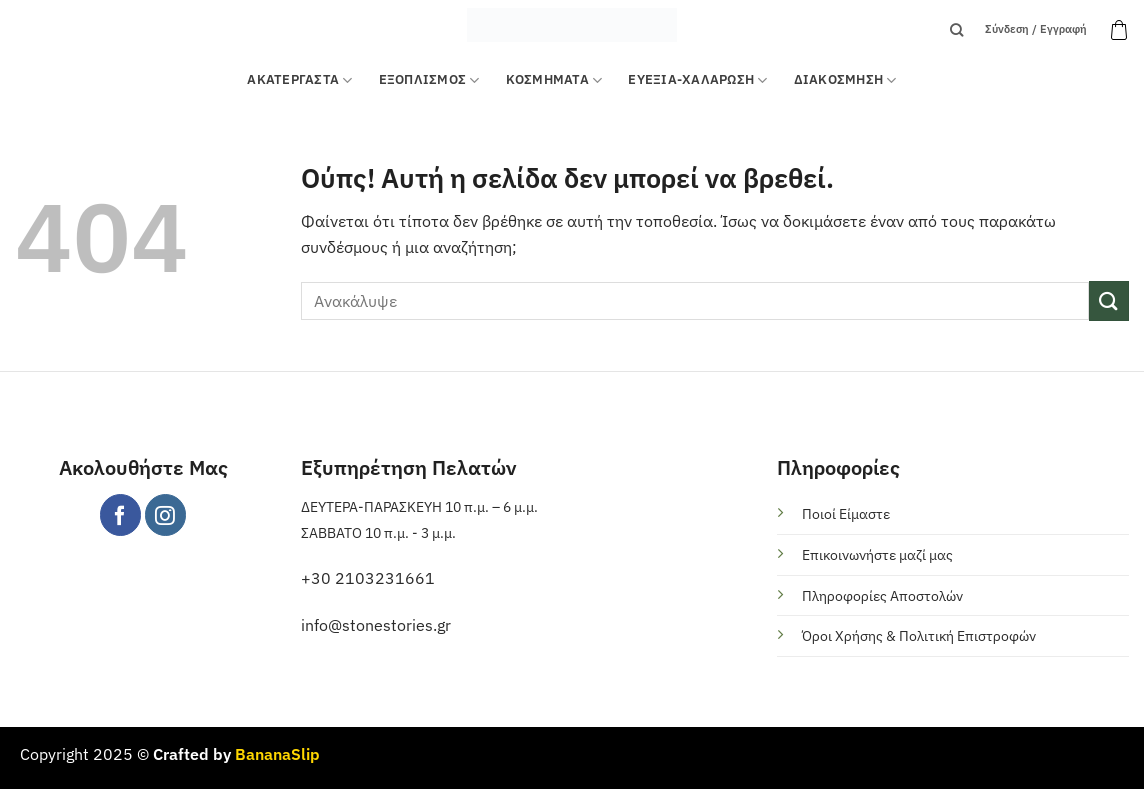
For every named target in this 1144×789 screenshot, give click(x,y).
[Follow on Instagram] (165, 514)
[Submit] (1109, 300)
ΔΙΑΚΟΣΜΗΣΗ (845, 80)
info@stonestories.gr (376, 625)
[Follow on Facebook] (120, 514)
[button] (1119, 30)
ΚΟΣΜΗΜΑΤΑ (554, 80)
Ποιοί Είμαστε (846, 513)
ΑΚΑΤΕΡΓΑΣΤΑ (299, 80)
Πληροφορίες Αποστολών (882, 595)
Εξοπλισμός (429, 80)
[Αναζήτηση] (956, 30)
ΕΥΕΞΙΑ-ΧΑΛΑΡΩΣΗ (697, 80)
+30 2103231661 (368, 578)
